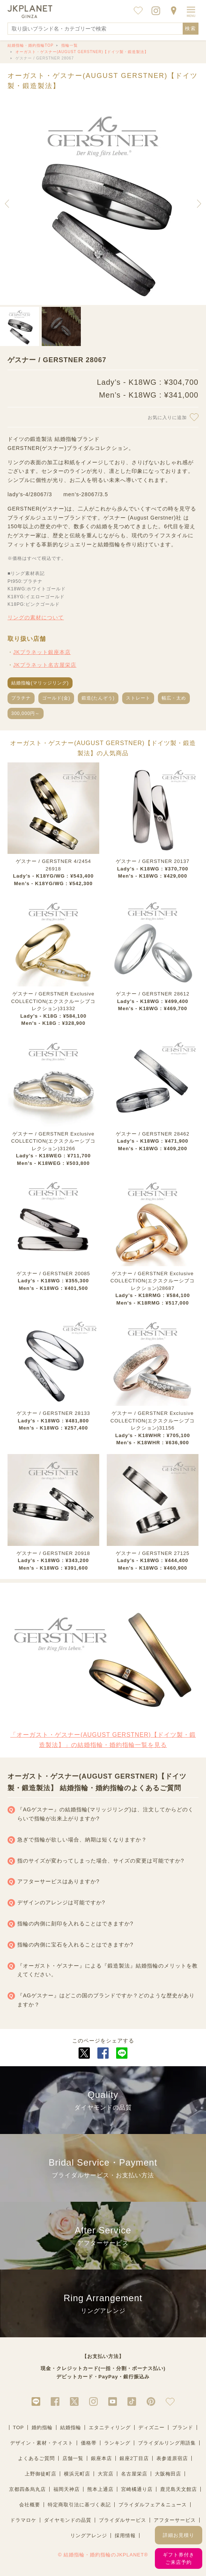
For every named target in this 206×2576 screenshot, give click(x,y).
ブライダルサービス (122, 2520)
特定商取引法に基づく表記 (79, 2504)
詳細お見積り (178, 2535)
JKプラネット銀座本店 (42, 652)
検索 (190, 28)
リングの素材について (36, 617)
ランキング (117, 2443)
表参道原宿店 (172, 2458)
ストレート (138, 698)
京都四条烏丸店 (27, 2489)
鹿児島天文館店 (178, 2489)
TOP (18, 2427)
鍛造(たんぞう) (98, 698)
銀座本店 (101, 2458)
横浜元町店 (77, 2474)
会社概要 (29, 2504)
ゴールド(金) (56, 698)
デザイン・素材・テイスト (41, 2443)
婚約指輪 (42, 2427)
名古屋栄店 (134, 2474)
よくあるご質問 (36, 2458)
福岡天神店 (66, 2489)
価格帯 (89, 2443)
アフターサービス (175, 2520)
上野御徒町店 (40, 2474)
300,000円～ (25, 713)
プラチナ (21, 698)
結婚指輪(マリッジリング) (40, 683)
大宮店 (106, 2474)
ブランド (182, 2427)
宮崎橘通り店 (137, 2489)
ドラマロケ (23, 2520)
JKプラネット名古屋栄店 (44, 665)
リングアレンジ (88, 2535)
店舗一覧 (72, 2458)
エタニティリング (110, 2427)
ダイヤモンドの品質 (67, 2520)
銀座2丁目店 (134, 2458)
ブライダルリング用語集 (167, 2443)
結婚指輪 (70, 2427)
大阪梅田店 (168, 2474)
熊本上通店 (100, 2489)
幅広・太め (174, 698)
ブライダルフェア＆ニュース (152, 2504)
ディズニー (151, 2427)
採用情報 (125, 2535)
